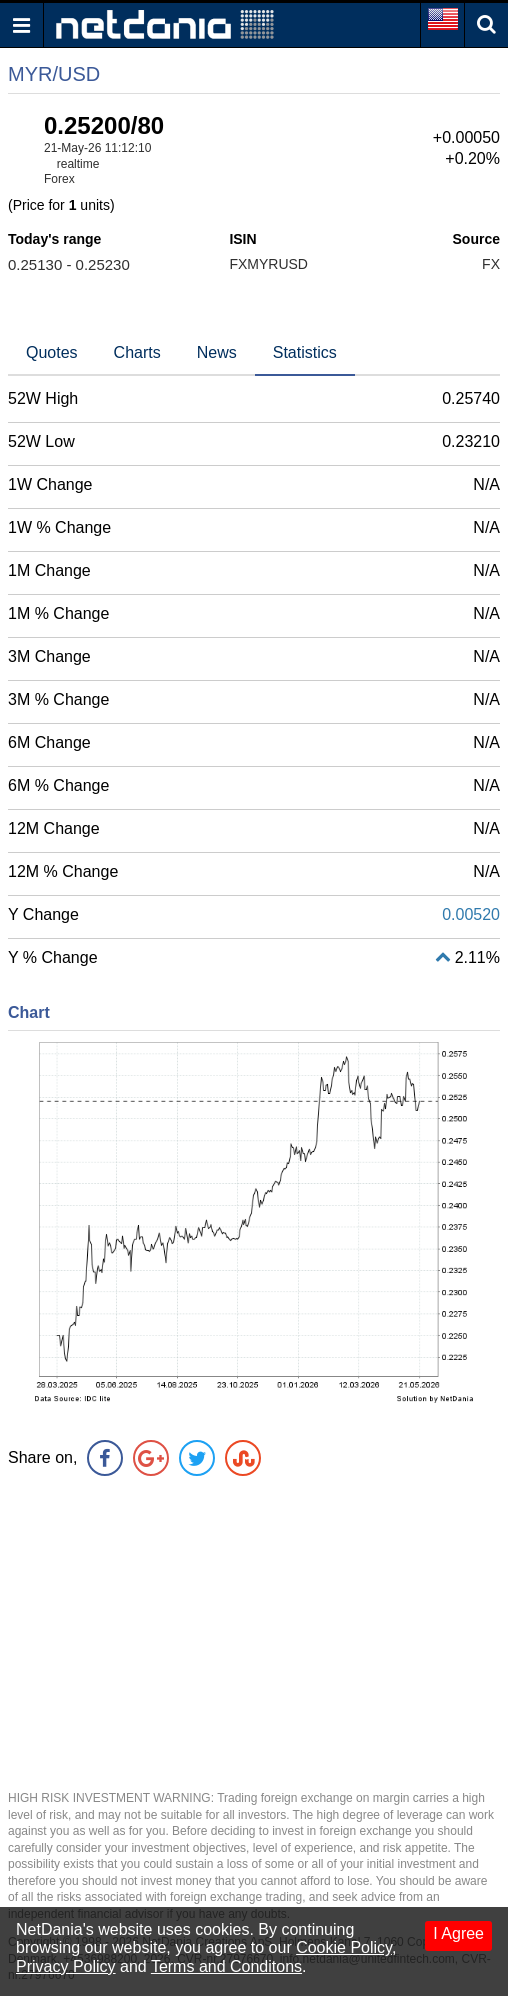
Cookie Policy (344, 1947)
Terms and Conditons (226, 1966)
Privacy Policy (66, 1966)
